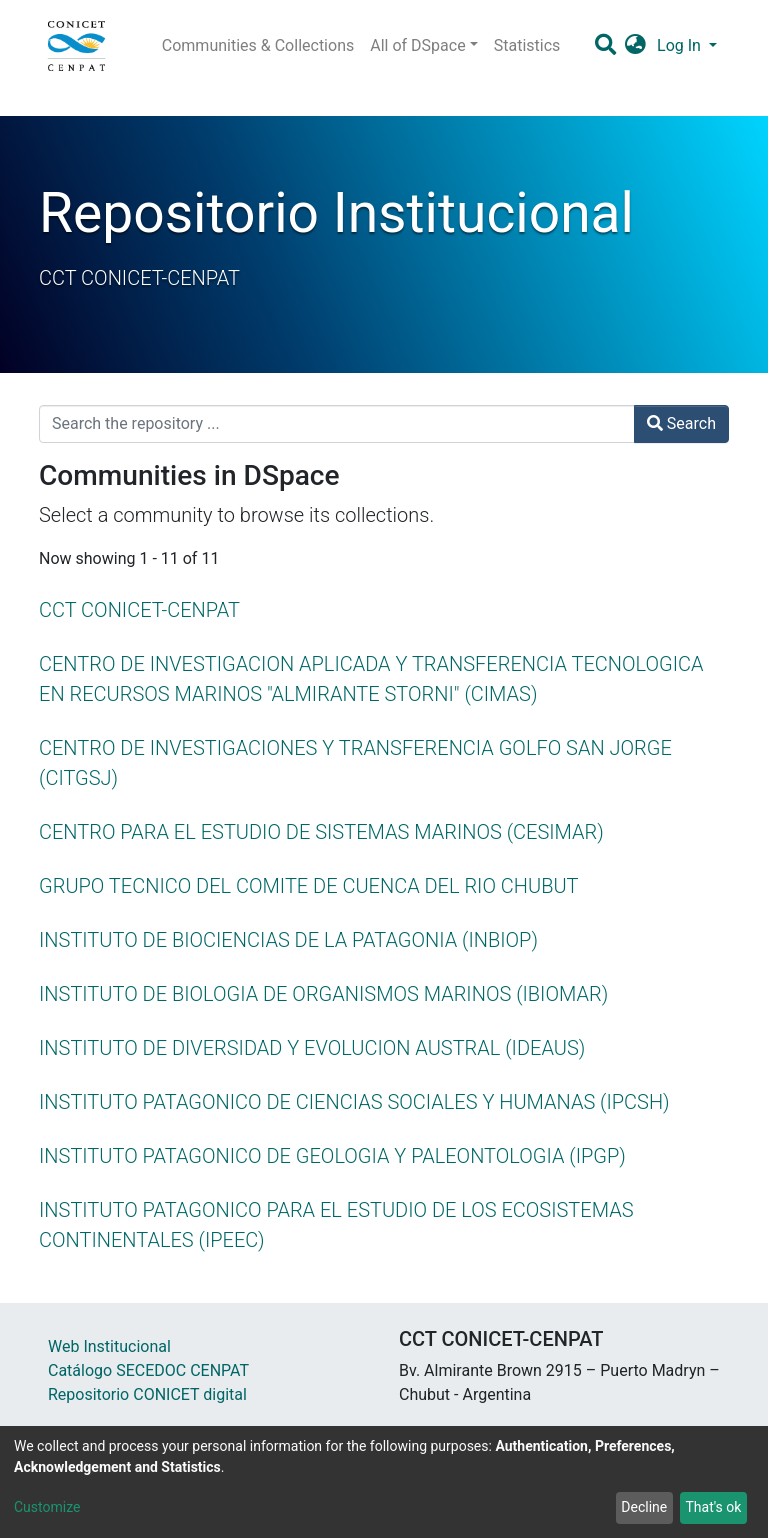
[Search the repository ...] (337, 424)
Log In (681, 45)
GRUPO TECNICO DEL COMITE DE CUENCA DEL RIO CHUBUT (309, 886)
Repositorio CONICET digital (147, 1394)
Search (681, 423)
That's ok (713, 1507)
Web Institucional (109, 1346)
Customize (47, 1507)
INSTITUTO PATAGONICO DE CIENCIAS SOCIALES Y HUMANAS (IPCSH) (354, 1102)
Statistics (527, 45)
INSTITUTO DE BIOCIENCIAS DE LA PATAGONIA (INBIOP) (288, 940)
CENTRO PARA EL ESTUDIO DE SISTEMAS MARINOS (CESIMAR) (321, 832)
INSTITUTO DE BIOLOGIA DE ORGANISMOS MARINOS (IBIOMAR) (323, 994)
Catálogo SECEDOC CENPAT (148, 1370)
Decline (644, 1507)
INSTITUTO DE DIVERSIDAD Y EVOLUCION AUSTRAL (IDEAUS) (312, 1048)
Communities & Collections (258, 45)
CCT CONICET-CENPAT (139, 610)
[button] (635, 46)
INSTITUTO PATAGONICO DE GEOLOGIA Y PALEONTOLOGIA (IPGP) (332, 1156)
